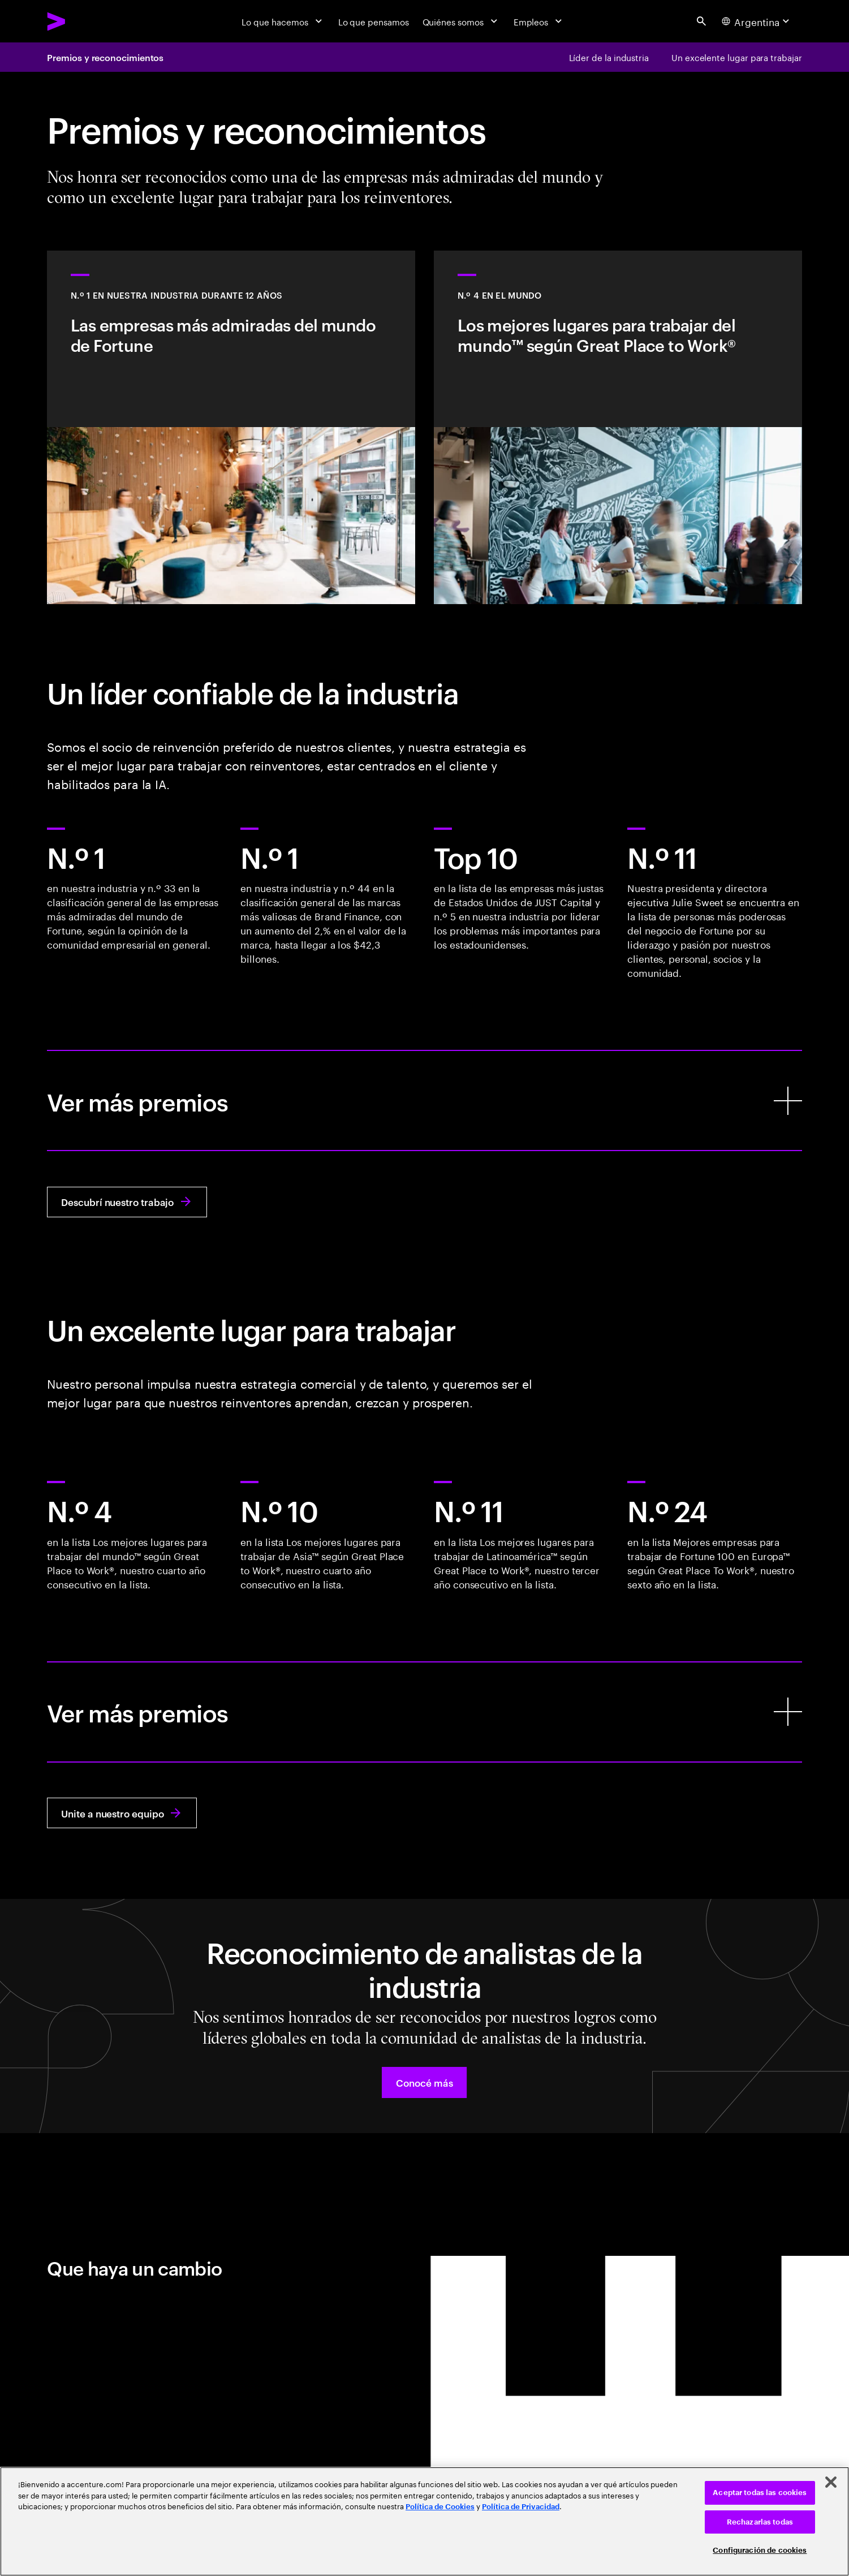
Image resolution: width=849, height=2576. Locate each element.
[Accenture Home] (83, 21)
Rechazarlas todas (760, 2522)
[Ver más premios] (424, 1100)
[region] (424, 2521)
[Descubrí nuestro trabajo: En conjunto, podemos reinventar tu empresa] (126, 1202)
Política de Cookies (440, 2506)
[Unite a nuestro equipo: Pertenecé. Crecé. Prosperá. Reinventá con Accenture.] (122, 1813)
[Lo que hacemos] (283, 21)
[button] (424, 2082)
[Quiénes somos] (461, 21)
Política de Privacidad (520, 2506)
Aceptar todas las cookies (760, 2492)
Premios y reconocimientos (105, 57)
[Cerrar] (830, 2482)
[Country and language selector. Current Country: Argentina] (756, 21)
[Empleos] (539, 21)
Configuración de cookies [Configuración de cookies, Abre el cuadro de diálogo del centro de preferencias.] (760, 2550)
